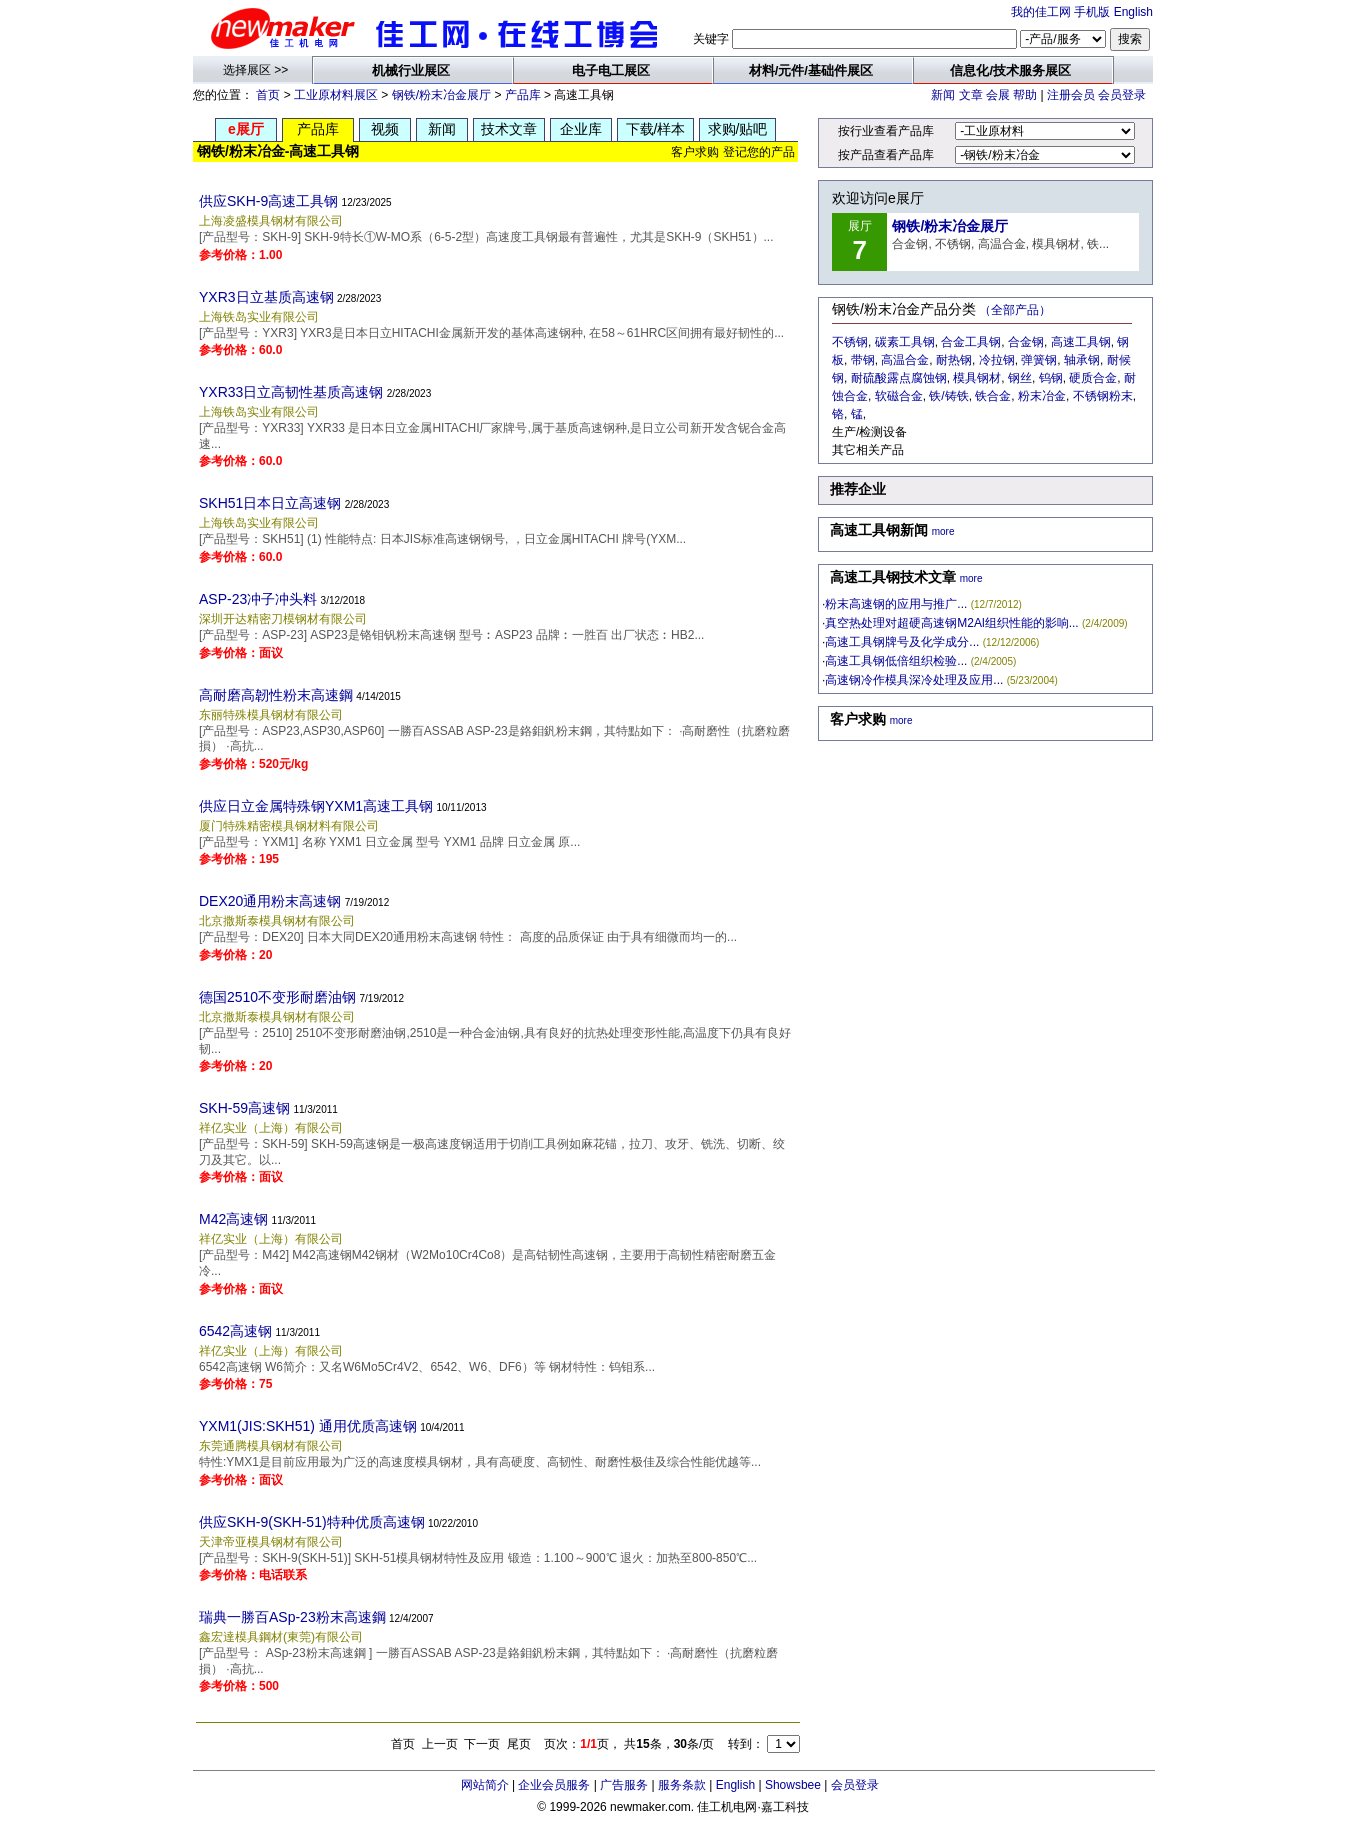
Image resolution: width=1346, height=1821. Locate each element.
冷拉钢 (997, 360)
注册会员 (1071, 95)
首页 (268, 95)
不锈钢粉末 (1103, 396)
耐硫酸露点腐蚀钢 (899, 378)
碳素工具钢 (905, 342)
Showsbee (793, 1785)
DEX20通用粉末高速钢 (270, 901)
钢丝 (1020, 378)
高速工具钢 (1081, 342)
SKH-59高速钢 (244, 1108)
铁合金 (993, 396)
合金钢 (1026, 342)
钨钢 (1051, 378)
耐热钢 (954, 360)
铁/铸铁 (948, 396)
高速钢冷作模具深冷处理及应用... (914, 680)
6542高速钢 (235, 1331)
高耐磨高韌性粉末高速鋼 (276, 695)
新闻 (943, 95)
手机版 (1092, 12)
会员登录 (1122, 95)
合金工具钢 (971, 342)
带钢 (863, 360)
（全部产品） (1015, 310)
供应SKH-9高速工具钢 (268, 201)
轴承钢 (1082, 360)
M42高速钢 (233, 1219)
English (1133, 12)
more (943, 531)
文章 (971, 95)
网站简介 (485, 1785)
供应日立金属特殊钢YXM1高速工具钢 (316, 806)
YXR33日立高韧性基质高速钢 (291, 392)
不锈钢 (850, 342)
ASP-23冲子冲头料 (258, 599)
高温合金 (905, 360)
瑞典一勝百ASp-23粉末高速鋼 (292, 1617)
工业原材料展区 (336, 95)
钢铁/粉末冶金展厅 (441, 95)
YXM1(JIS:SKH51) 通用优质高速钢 (308, 1426)
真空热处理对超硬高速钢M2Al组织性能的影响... (951, 623)
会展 (998, 95)
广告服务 (624, 1785)
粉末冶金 (1042, 396)
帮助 (1025, 95)
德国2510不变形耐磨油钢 (277, 997)
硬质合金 (1093, 378)
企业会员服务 (554, 1785)
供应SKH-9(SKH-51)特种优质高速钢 (312, 1522)
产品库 (523, 95)
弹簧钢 (1039, 360)
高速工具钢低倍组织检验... (896, 661)
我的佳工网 (1041, 12)
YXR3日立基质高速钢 (266, 297)
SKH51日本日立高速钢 (270, 503)
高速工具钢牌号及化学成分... (902, 642)
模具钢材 (977, 378)
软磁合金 (899, 396)
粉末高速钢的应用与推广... (896, 604)
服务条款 (682, 1785)
